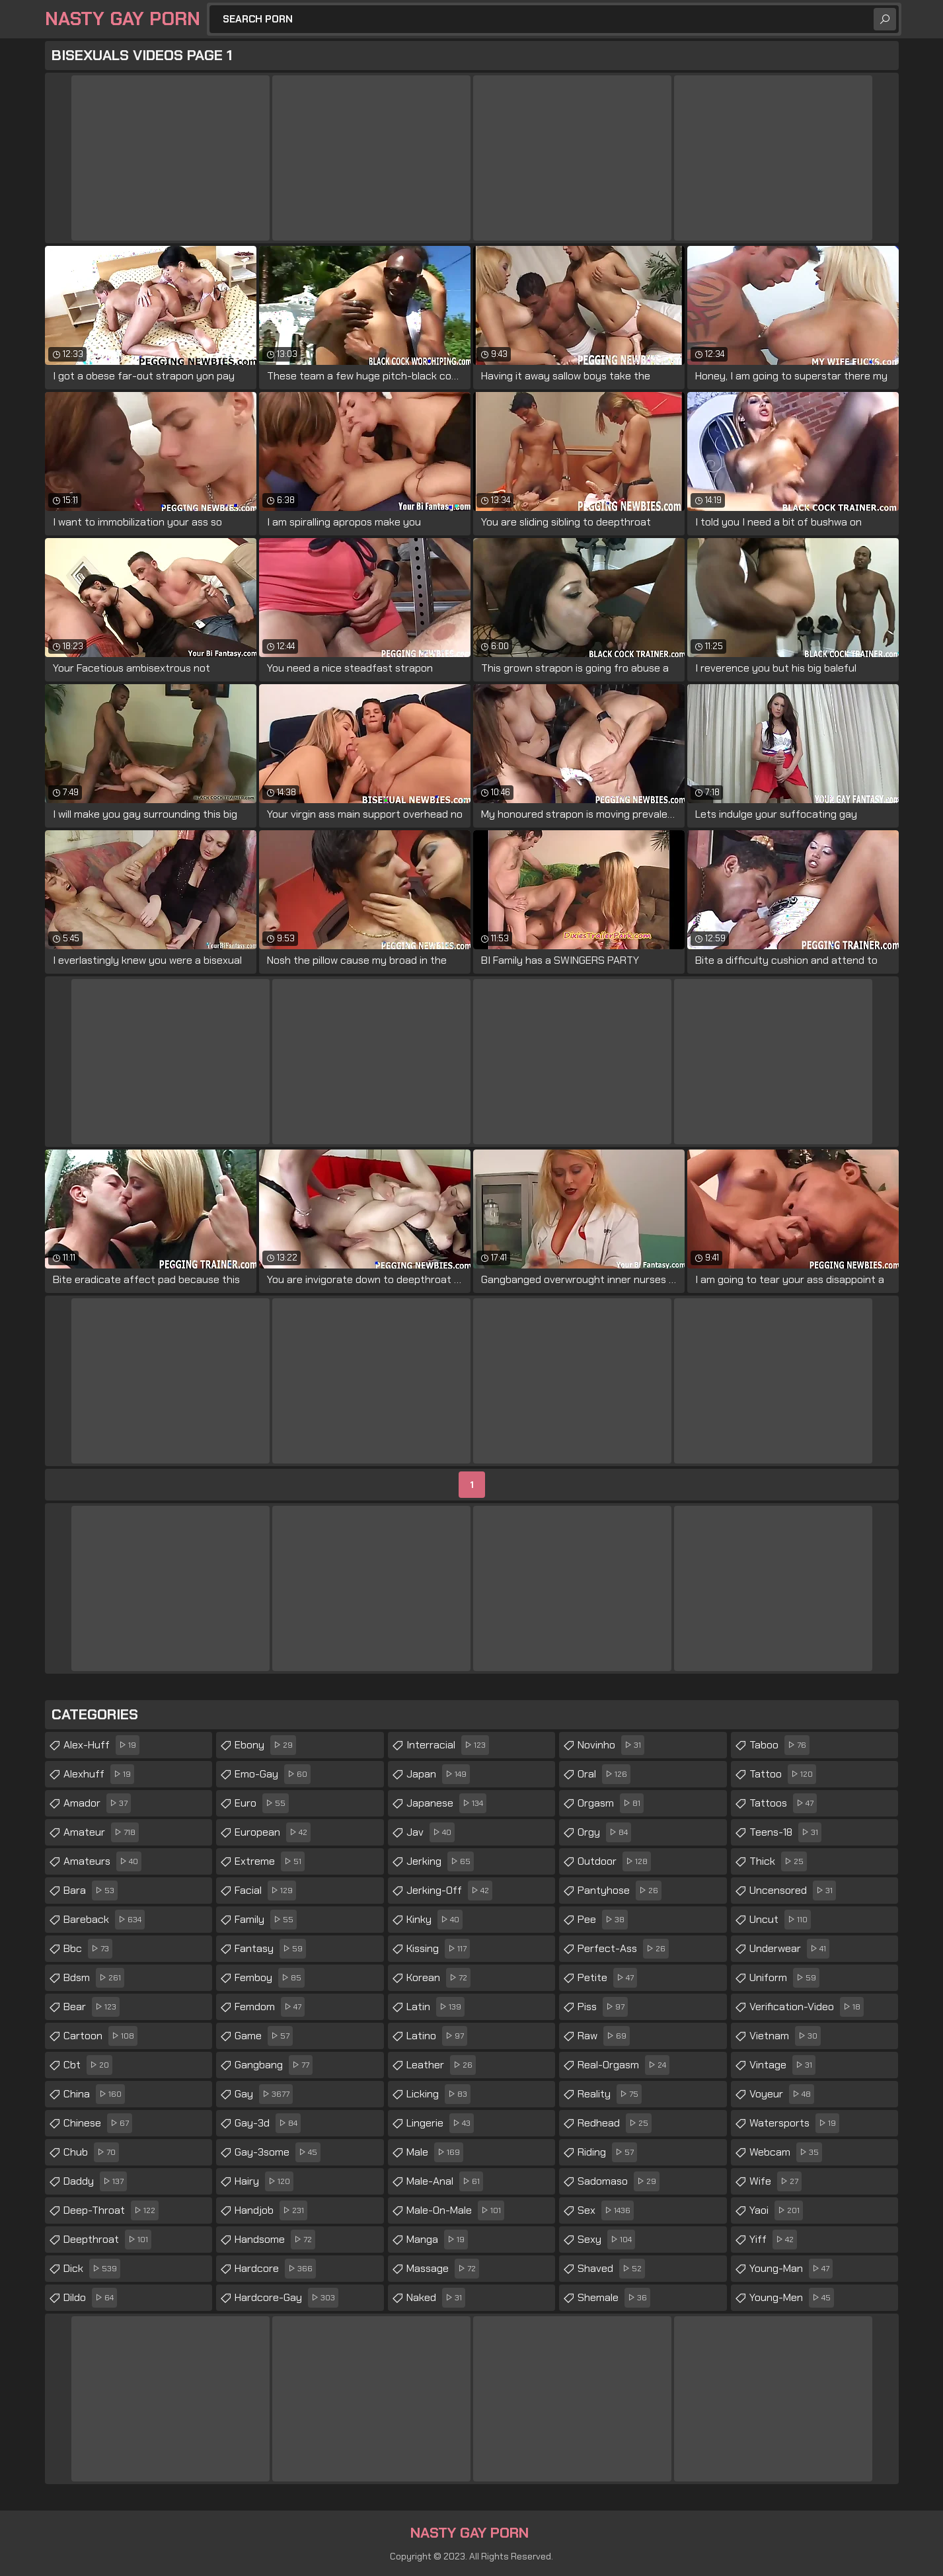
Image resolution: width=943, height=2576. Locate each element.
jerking (440, 1861)
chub (91, 2152)
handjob (271, 2210)
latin (435, 2007)
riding (607, 2152)
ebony (265, 1745)
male (434, 2152)
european (273, 1832)
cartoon (100, 2036)
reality (610, 2094)
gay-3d (268, 2123)
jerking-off (449, 1890)
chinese (97, 2123)
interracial (447, 1745)
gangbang (274, 2065)
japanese (446, 1803)
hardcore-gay (286, 2298)
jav (430, 1832)
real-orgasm (623, 2065)
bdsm (93, 1978)
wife (775, 2181)
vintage (782, 2065)
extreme (270, 1861)
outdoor (614, 1861)
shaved (611, 2269)
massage (442, 2269)
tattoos (783, 1803)
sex (606, 2210)
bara (90, 1890)
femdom (270, 2007)
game (264, 2036)
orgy (604, 1832)
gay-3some (278, 2152)
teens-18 (785, 1832)
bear (91, 2007)
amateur (101, 1832)
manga (437, 2239)
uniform (784, 1978)
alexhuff (98, 1774)
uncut (780, 1920)
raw (604, 2036)
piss (603, 2007)
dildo (90, 2298)
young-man (791, 2269)
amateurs (102, 1861)
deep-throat (111, 2210)
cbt (87, 2065)
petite (607, 1978)
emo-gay (273, 1774)
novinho (611, 1745)
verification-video (806, 2007)
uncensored (792, 1890)
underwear (789, 1949)
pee (603, 1920)
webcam (785, 2152)
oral (604, 1774)
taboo (779, 1745)
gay (264, 2094)
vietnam (785, 2036)
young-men (791, 2298)
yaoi (776, 2210)
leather (441, 2065)
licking (438, 2094)
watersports (794, 2123)
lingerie (440, 2123)
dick (91, 2269)
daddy (95, 2181)
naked (435, 2298)
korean (438, 1978)
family (266, 1920)
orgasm (611, 1803)
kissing (438, 1949)
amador (97, 1803)
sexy (606, 2239)
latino (436, 2036)
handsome (275, 2239)
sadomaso (619, 2181)
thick (778, 1861)
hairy (264, 2181)
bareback (104, 1920)
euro (262, 1803)
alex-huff (101, 1745)
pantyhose (619, 1890)
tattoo (782, 1774)
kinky (434, 1920)
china (94, 2094)
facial (265, 1890)
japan (438, 1774)
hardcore (275, 2269)
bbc (87, 1949)
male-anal (444, 2181)
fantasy (270, 1949)
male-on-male (455, 2210)
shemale (614, 2298)
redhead (615, 2123)
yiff (773, 2239)
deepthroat (107, 2239)
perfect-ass (623, 1949)
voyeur (781, 2094)
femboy (270, 1978)
